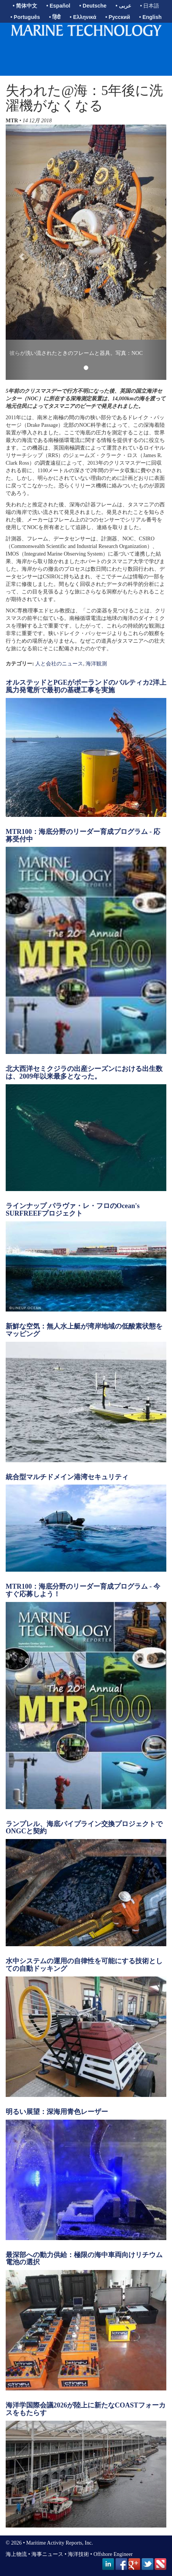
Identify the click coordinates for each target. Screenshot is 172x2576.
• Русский (117, 17)
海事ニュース (47, 2554)
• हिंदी (55, 17)
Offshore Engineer (113, 2554)
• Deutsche (92, 6)
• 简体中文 (25, 6)
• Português (25, 17)
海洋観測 (96, 664)
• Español (58, 6)
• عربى (123, 6)
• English (150, 17)
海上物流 (16, 2554)
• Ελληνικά (83, 17)
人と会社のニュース (59, 664)
